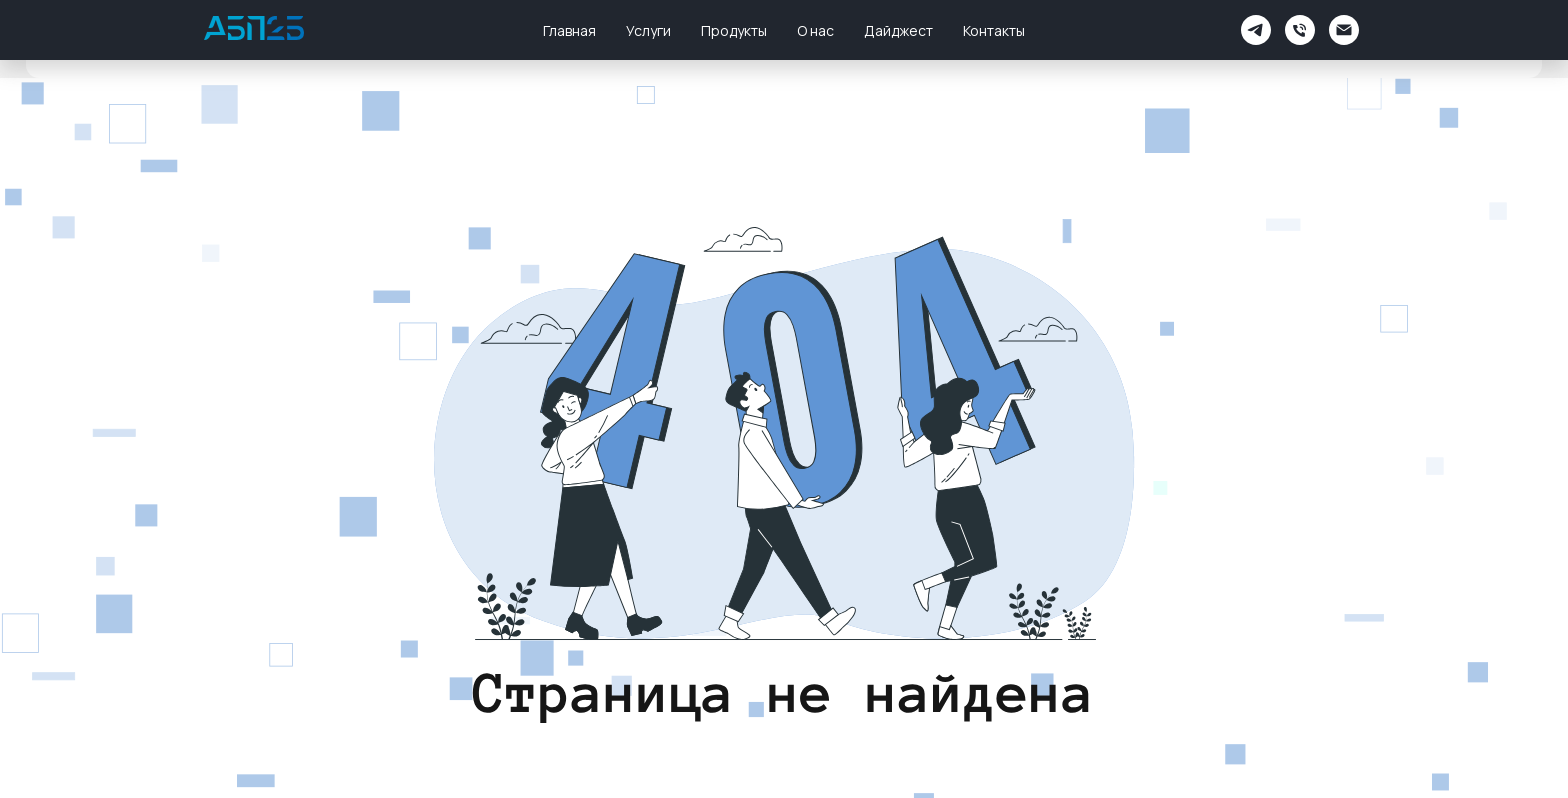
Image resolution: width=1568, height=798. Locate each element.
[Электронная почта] (1344, 30)
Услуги (648, 30)
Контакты (994, 30)
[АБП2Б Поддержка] (1256, 30)
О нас (815, 30)
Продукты (734, 30)
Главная (569, 30)
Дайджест (898, 30)
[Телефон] (1300, 30)
